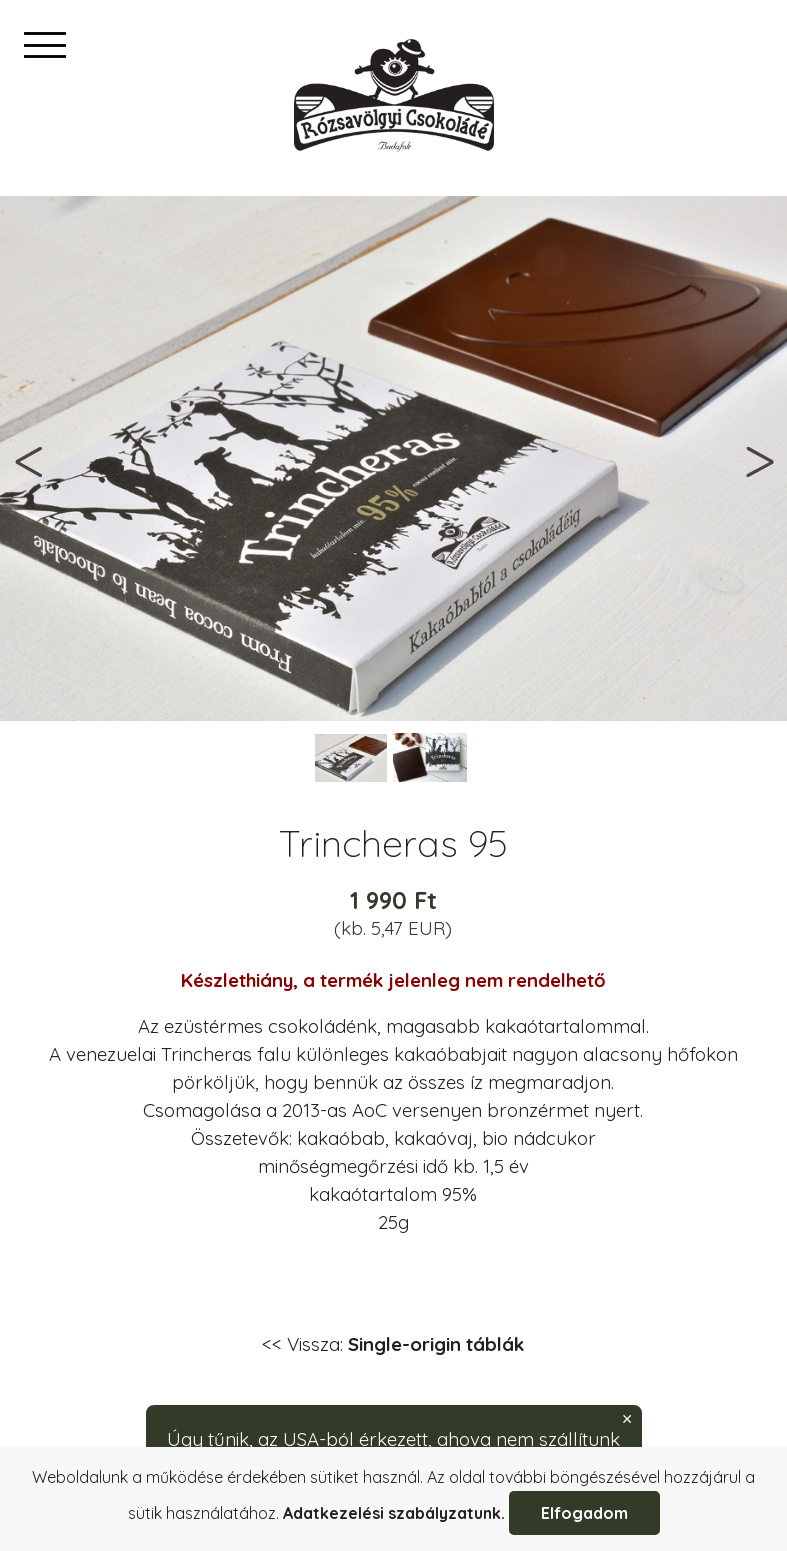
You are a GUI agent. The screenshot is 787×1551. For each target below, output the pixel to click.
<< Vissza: (393, 1344)
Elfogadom (584, 1513)
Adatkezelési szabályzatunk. (394, 1513)
